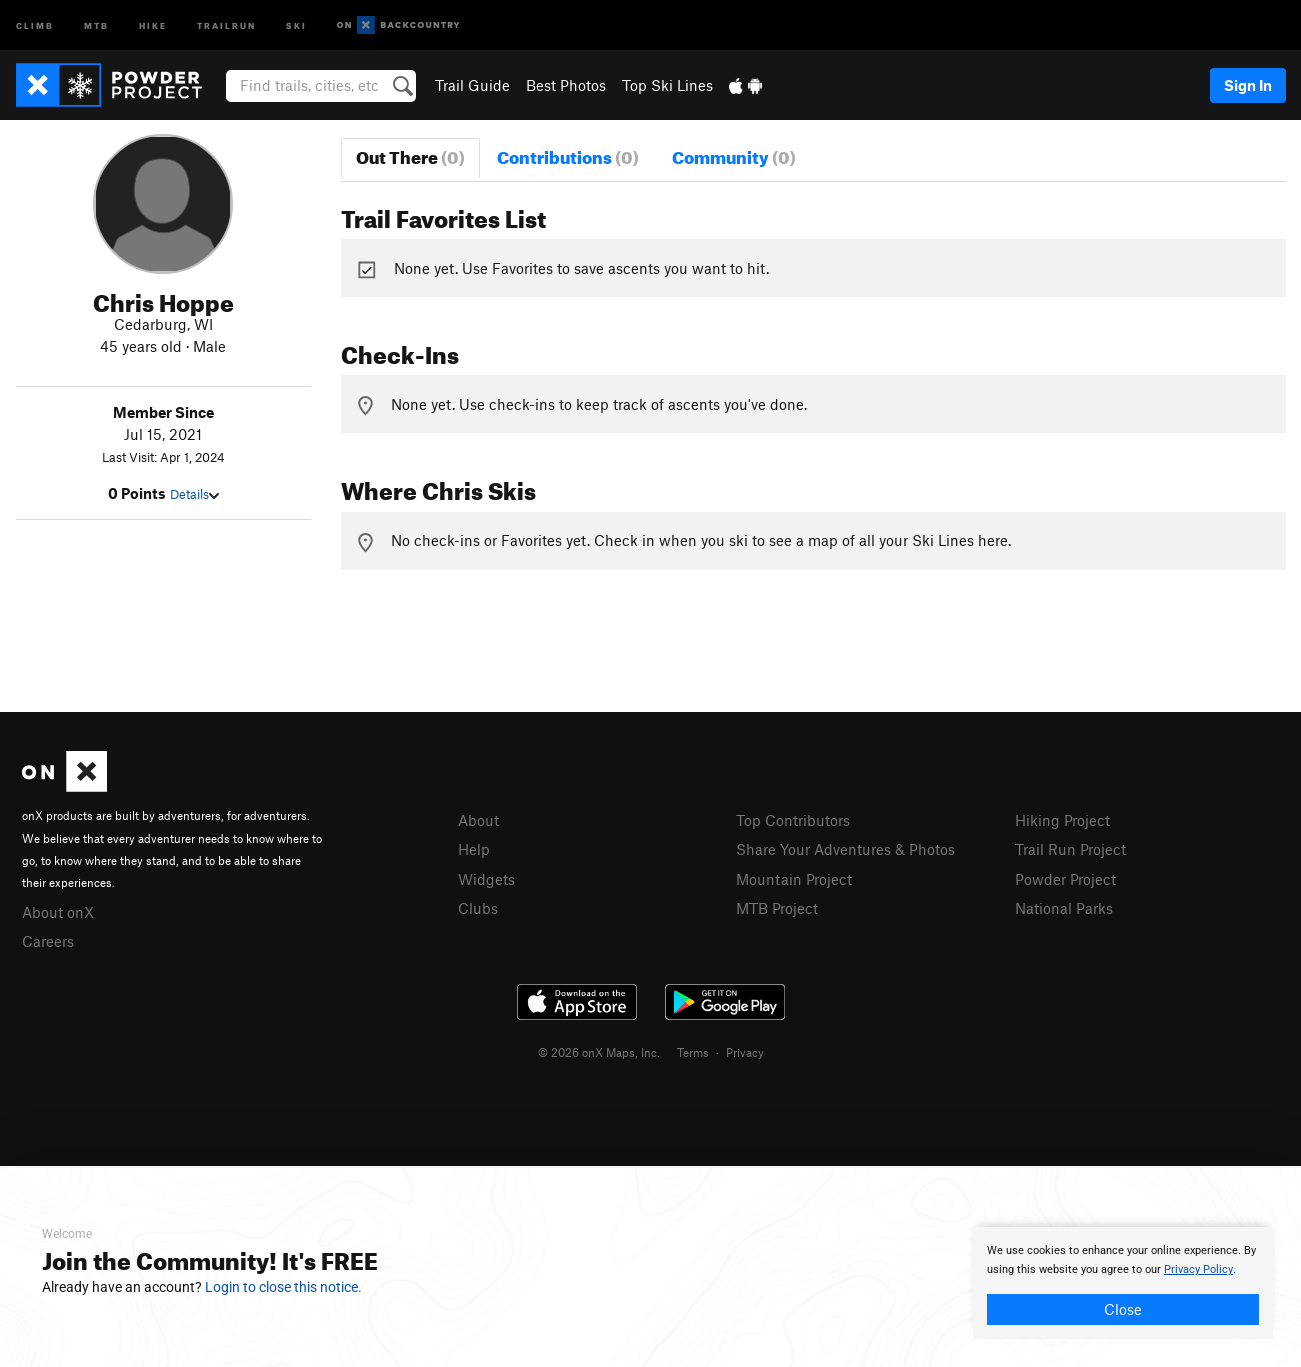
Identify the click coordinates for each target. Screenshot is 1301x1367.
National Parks (1064, 908)
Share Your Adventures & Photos (845, 849)
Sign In (1248, 85)
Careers (48, 941)
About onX (58, 912)
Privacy (745, 1052)
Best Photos (566, 85)
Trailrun (226, 24)
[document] (1123, 1283)
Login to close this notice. (283, 1287)
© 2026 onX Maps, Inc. (599, 1052)
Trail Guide (472, 85)
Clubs (478, 908)
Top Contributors (793, 820)
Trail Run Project (1070, 849)
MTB (96, 24)
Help (474, 849)
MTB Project (777, 908)
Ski (296, 24)
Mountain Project (794, 879)
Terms (693, 1052)
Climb (35, 24)
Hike (153, 24)
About (478, 820)
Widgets (486, 879)
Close (1123, 1309)
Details (194, 494)
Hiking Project (1062, 820)
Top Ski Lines (667, 85)
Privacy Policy (1198, 1269)
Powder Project (1065, 879)
